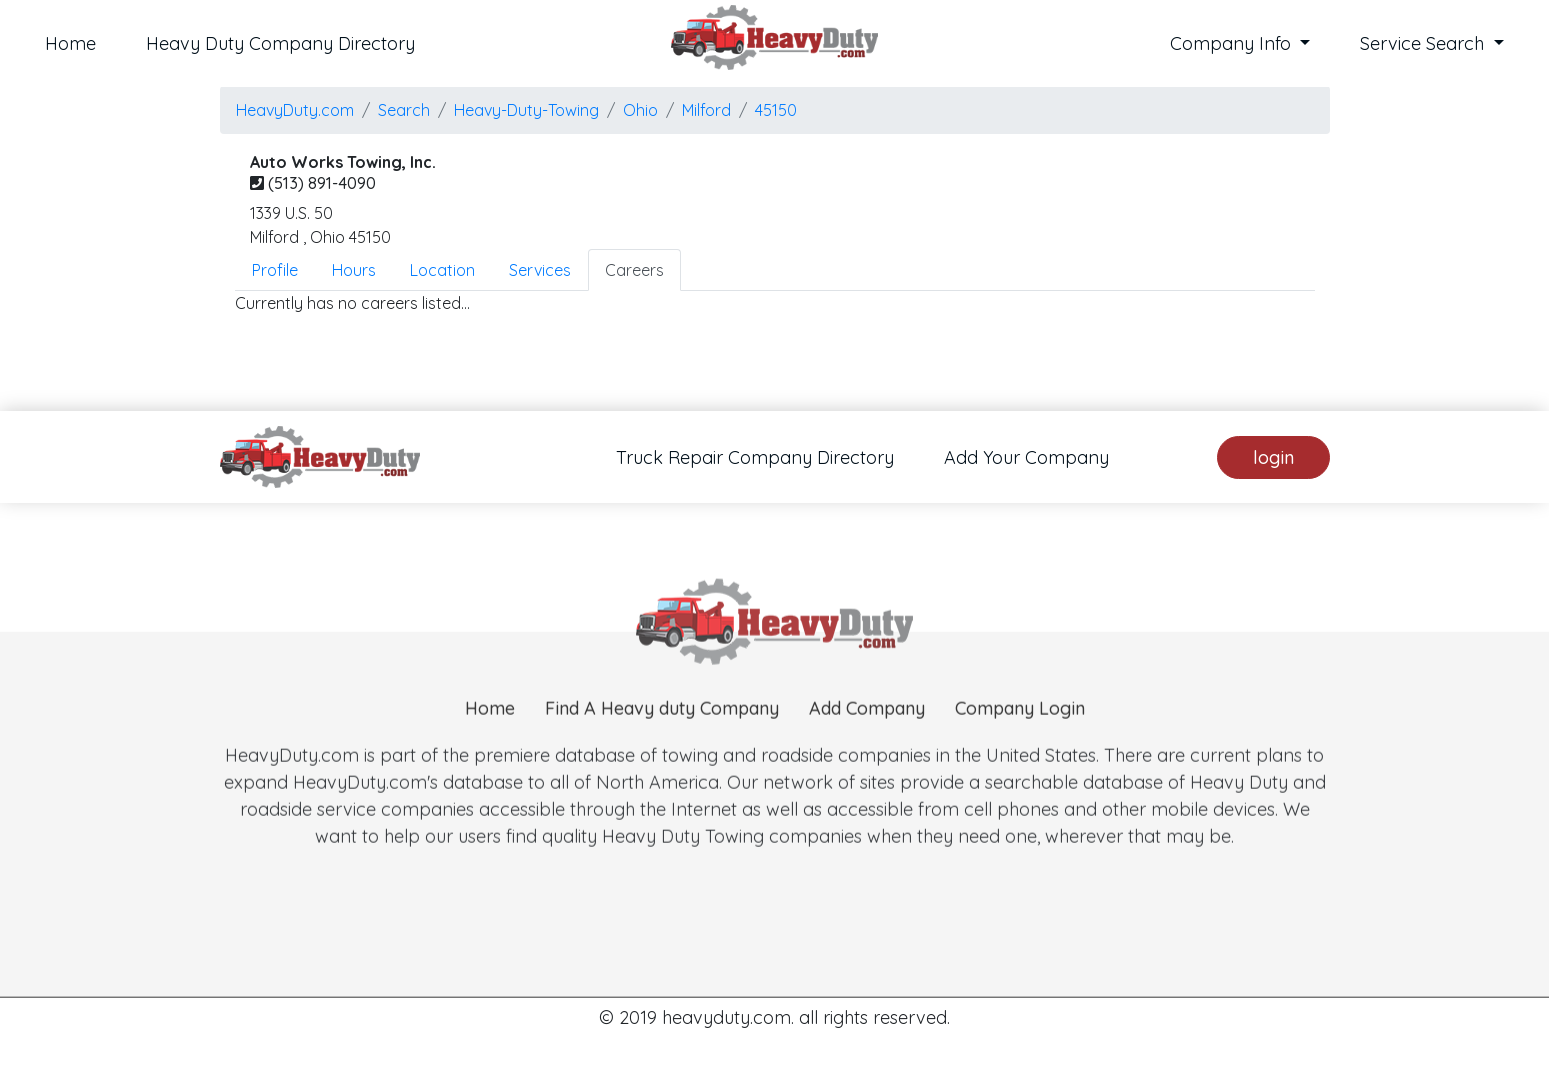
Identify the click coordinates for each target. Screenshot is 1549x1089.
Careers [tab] (634, 270)
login (1273, 457)
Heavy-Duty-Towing (526, 110)
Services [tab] (540, 270)
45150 (776, 110)
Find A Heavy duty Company (662, 738)
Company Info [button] (1233, 43)
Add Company (867, 738)
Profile (275, 270)
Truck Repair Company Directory (755, 457)
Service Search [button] (1424, 43)
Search (404, 110)
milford (706, 110)
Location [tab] (442, 270)
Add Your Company (1026, 457)
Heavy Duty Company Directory (280, 43)
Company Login (1020, 738)
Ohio (640, 110)
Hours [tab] (354, 270)
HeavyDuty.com (295, 110)
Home (70, 43)
